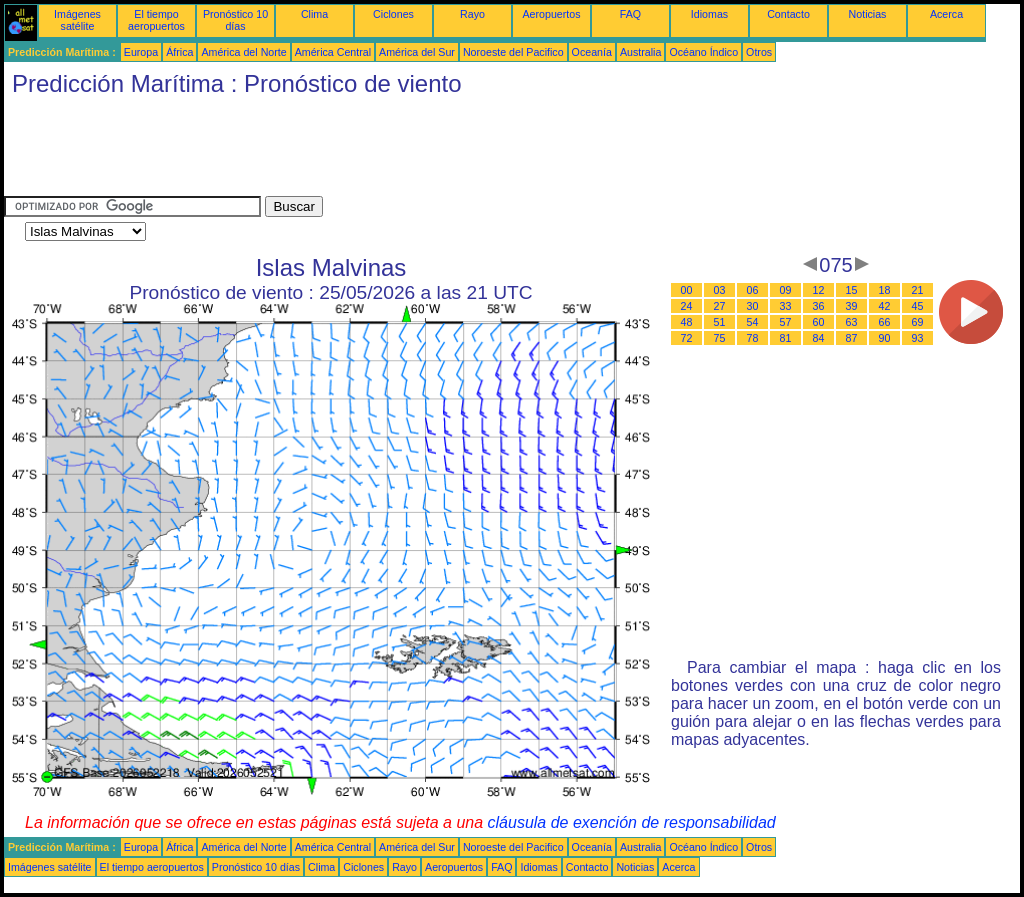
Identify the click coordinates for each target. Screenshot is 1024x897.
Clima (314, 14)
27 (720, 306)
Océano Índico (703, 52)
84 (819, 338)
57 (786, 322)
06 (753, 290)
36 (819, 306)
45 (918, 306)
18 (885, 290)
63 (852, 322)
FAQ (630, 14)
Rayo (472, 14)
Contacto (788, 14)
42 (885, 306)
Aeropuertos (551, 14)
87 (852, 338)
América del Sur (417, 52)
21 (918, 290)
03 (720, 290)
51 (720, 322)
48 (687, 322)
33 (786, 306)
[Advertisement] (368, 151)
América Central (333, 52)
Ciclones (393, 14)
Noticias (868, 14)
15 (852, 290)
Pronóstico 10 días (235, 20)
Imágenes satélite (77, 20)
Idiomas (709, 14)
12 (819, 290)
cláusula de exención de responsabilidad (632, 822)
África (179, 52)
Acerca (946, 14)
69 (918, 322)
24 (687, 306)
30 (753, 306)
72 (687, 338)
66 (885, 322)
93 (918, 338)
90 (885, 338)
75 (720, 338)
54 (753, 322)
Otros (759, 52)
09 (786, 290)
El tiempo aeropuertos (156, 20)
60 (819, 322)
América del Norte (243, 52)
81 (786, 338)
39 (852, 306)
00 (687, 290)
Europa (141, 52)
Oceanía (592, 52)
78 (753, 338)
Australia (640, 52)
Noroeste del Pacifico (513, 52)
